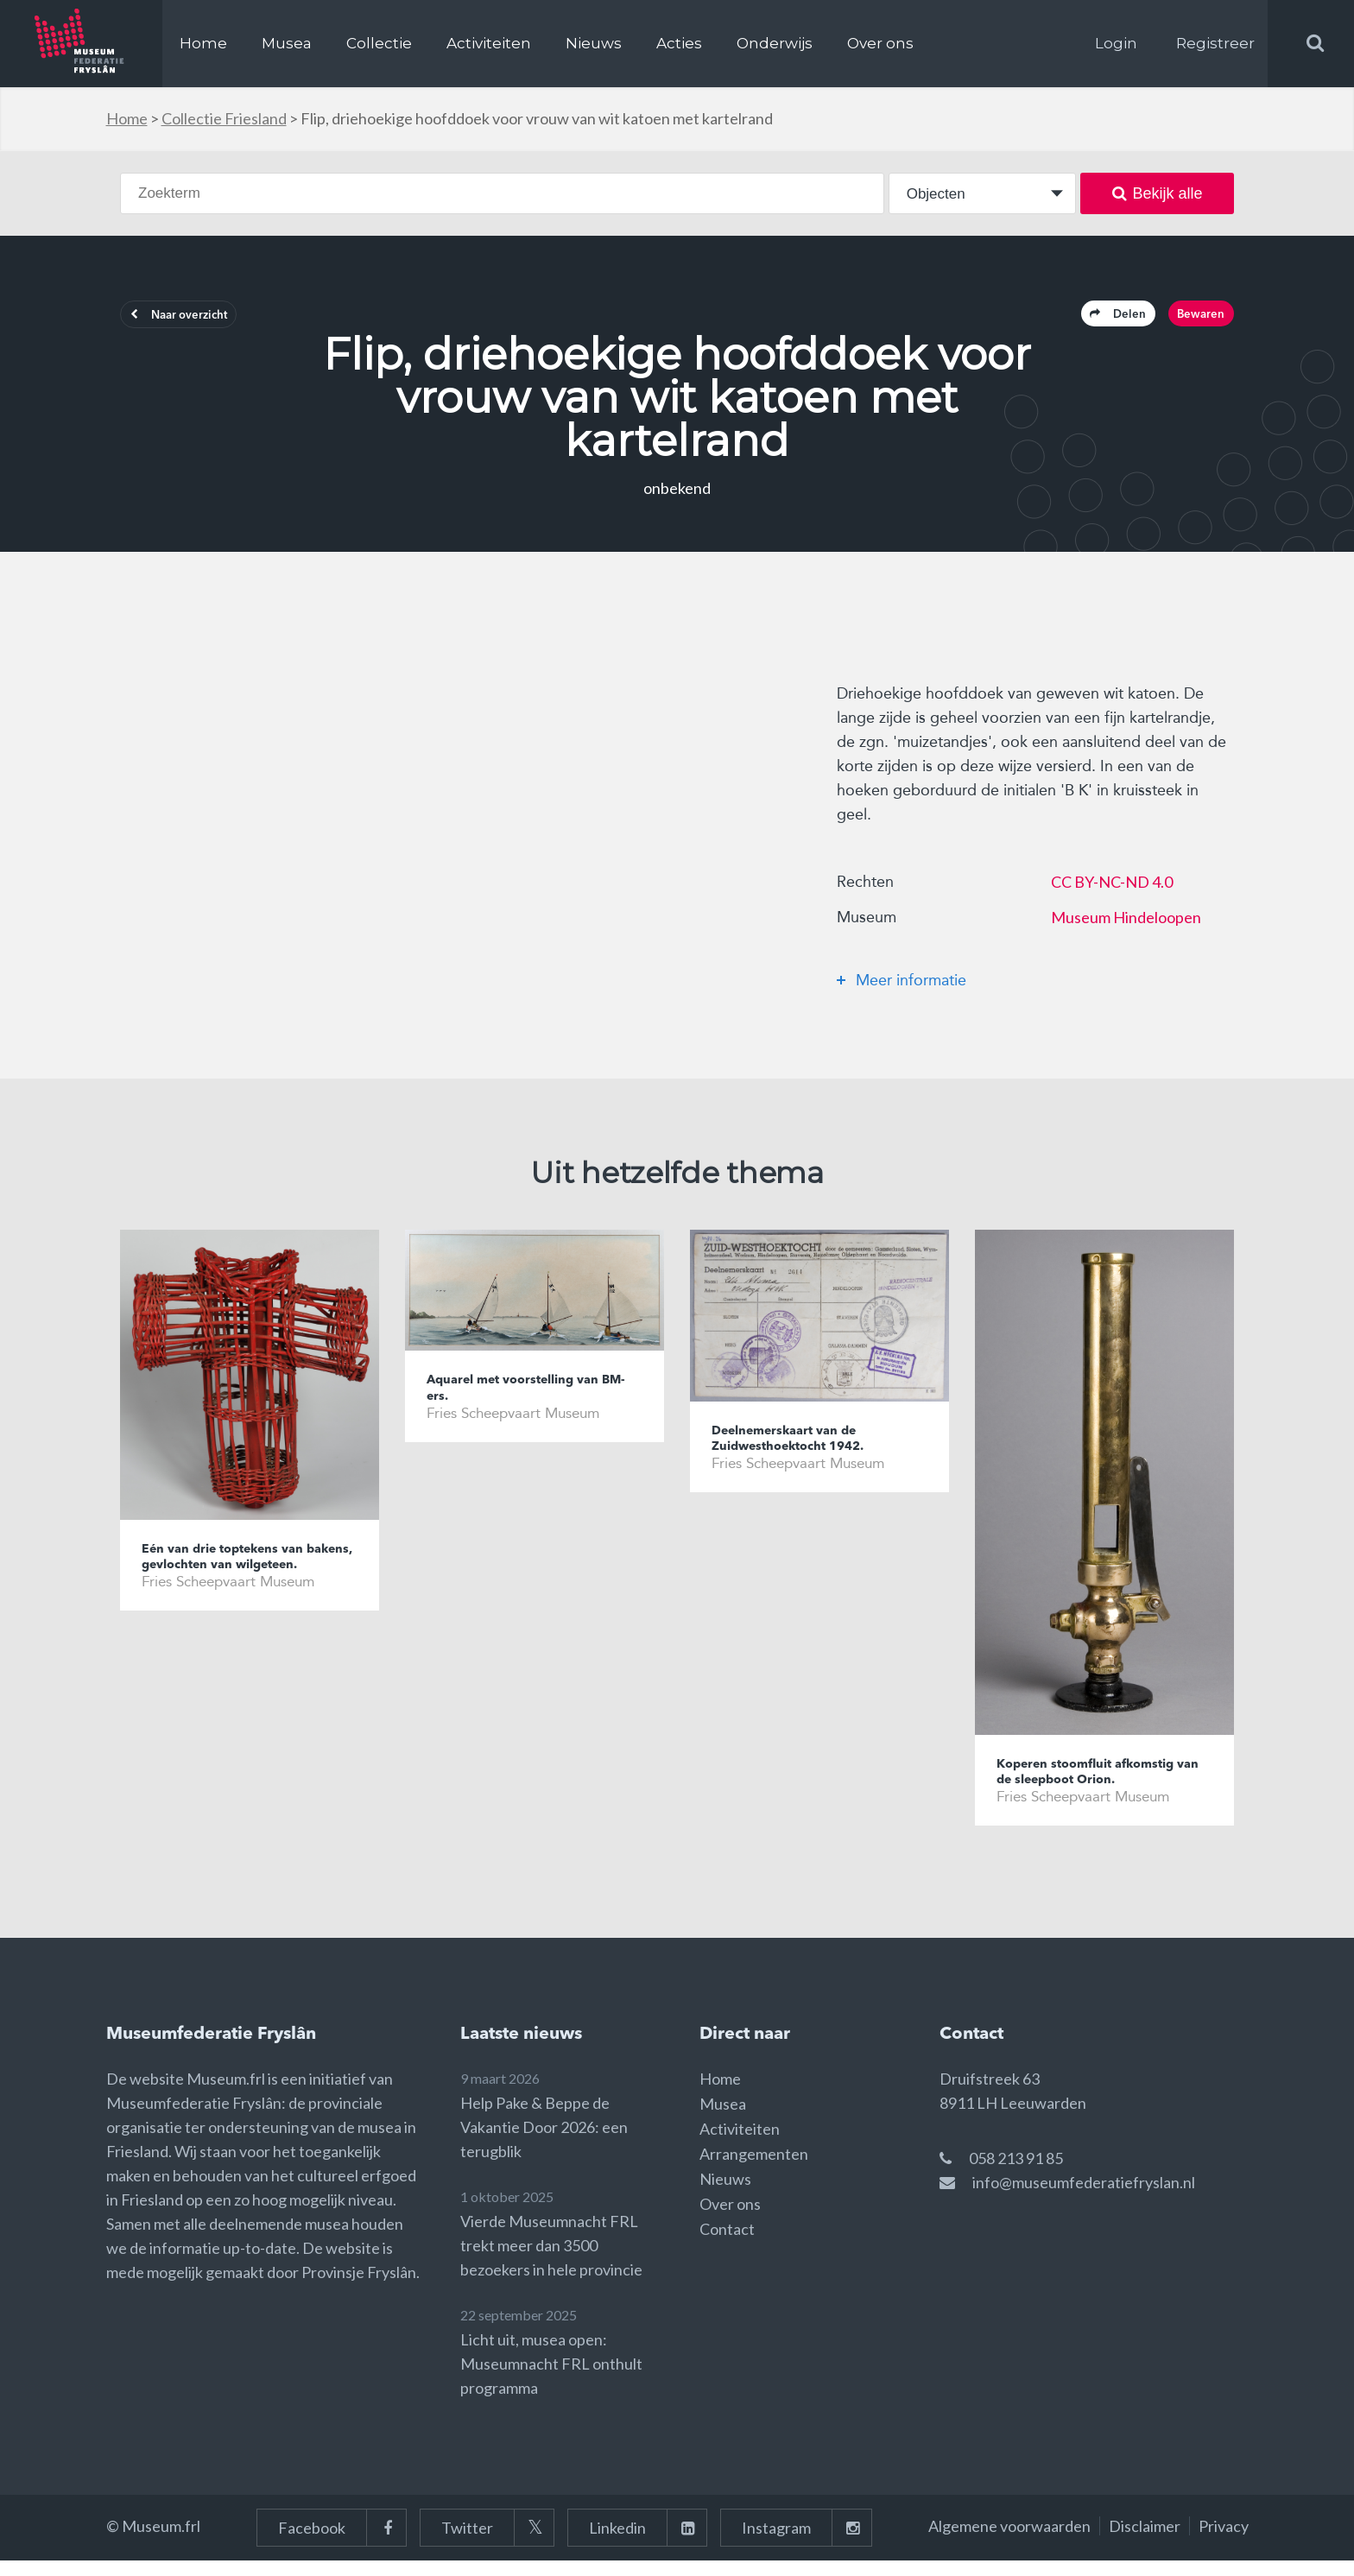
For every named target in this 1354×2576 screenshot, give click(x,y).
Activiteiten (488, 43)
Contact (727, 2244)
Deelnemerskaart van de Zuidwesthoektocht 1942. (803, 1449)
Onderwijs (775, 43)
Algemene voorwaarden (1009, 2541)
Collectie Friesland (224, 118)
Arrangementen (753, 2169)
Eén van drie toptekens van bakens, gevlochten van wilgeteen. (237, 1578)
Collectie (379, 43)
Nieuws (594, 43)
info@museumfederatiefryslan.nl (1083, 2197)
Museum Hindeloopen (1126, 925)
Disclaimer (1144, 2541)
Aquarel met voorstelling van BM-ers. (529, 1399)
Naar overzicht (199, 319)
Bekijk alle (1157, 193)
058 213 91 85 (1016, 2173)
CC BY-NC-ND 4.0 (1112, 890)
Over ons (880, 43)
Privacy (1224, 2541)
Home (203, 43)
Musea (287, 43)
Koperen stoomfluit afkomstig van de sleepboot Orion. (1102, 1783)
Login (1116, 43)
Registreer (1215, 43)
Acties (679, 43)
